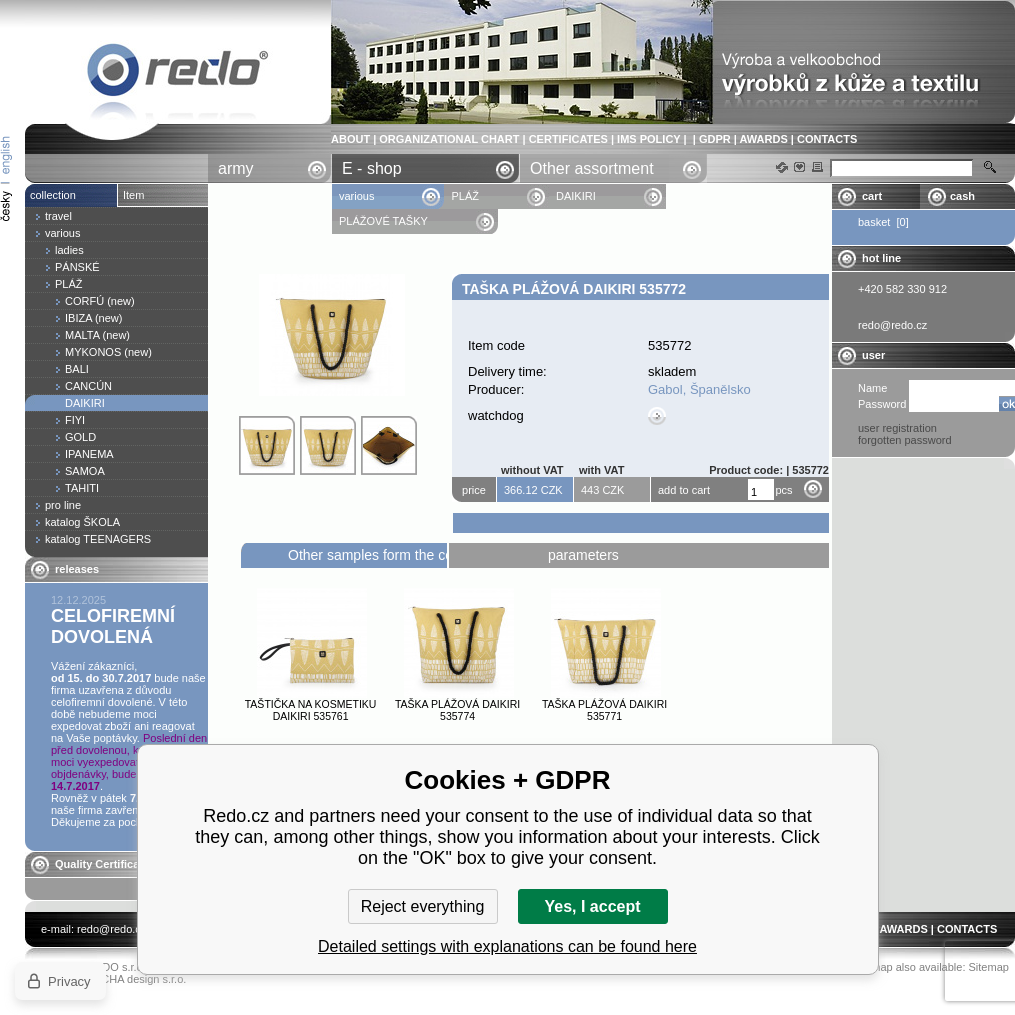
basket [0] (883, 222)
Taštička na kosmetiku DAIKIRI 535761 (311, 710)
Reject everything (423, 906)
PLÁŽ (465, 196)
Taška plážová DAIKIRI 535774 (457, 710)
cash (962, 196)
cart (872, 196)
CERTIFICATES (568, 139)
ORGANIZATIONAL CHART (449, 139)
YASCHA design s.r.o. (133, 979)
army (236, 168)
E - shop (372, 168)
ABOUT (350, 139)
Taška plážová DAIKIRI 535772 (178, 73)
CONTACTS (827, 139)
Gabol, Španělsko (699, 389)
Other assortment (592, 168)
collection (53, 195)
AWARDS (763, 139)
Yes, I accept (592, 906)
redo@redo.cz (111, 929)
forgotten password (905, 440)
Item (133, 195)
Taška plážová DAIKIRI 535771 (604, 710)
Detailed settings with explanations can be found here (507, 946)
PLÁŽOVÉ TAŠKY (383, 221)
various (356, 196)
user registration (897, 428)
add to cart (684, 490)
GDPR (715, 139)
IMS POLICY (648, 139)
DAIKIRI (576, 196)
